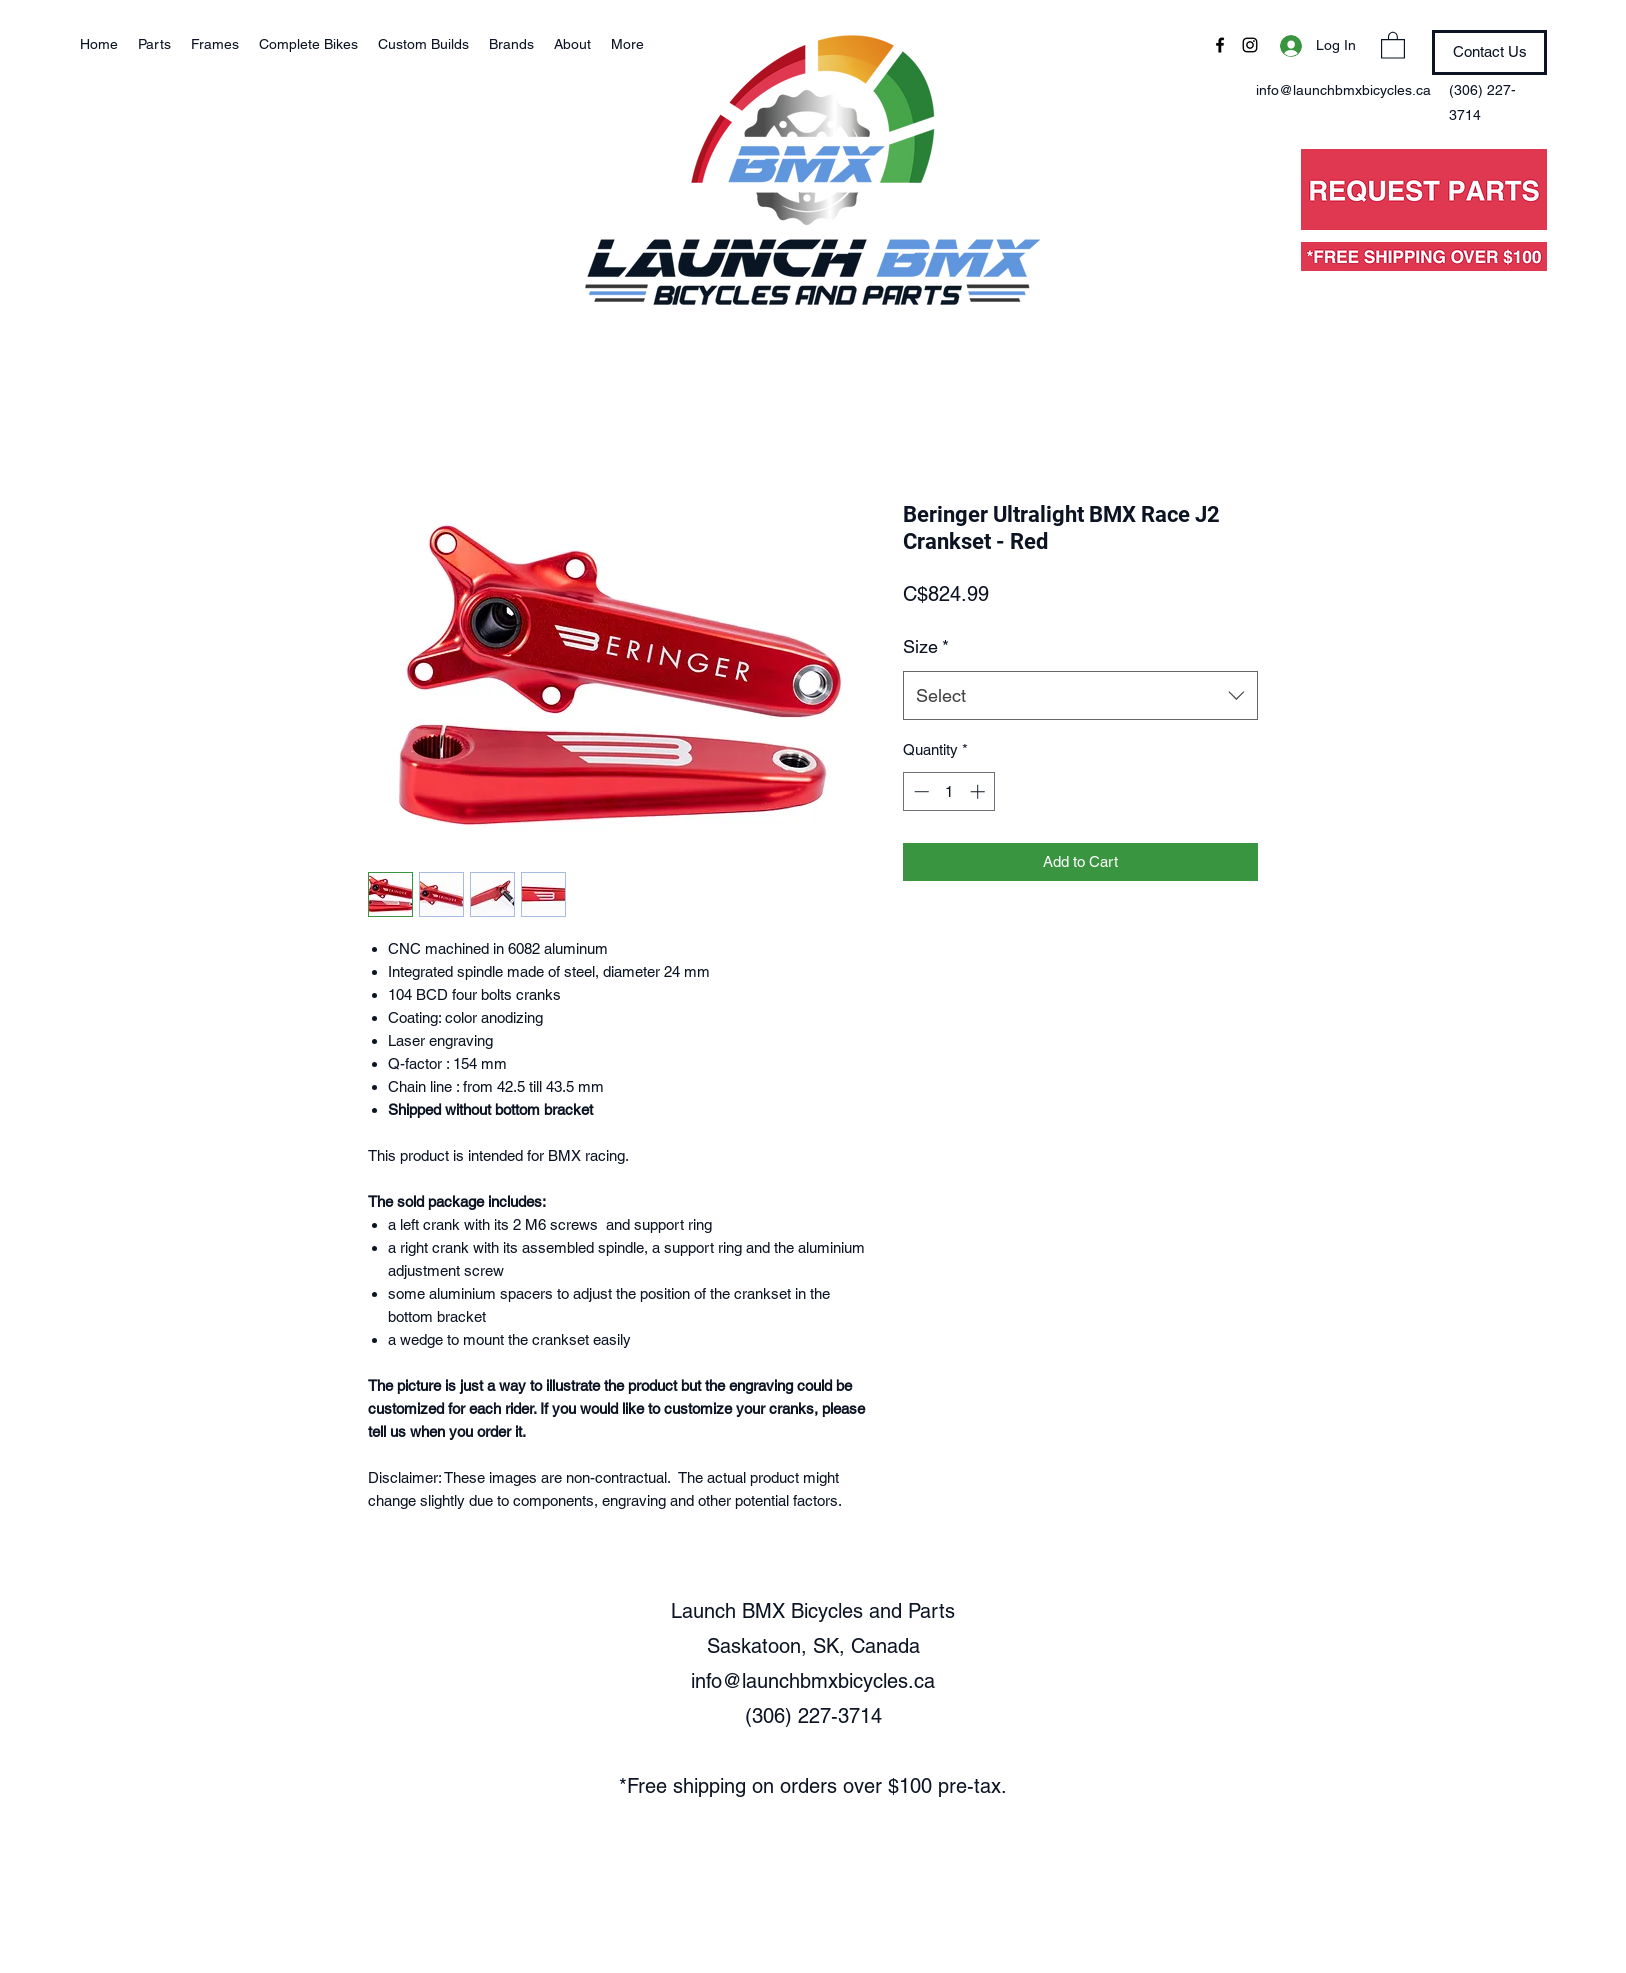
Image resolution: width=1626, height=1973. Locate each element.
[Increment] (979, 791)
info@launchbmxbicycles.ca (813, 1681)
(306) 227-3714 (813, 1716)
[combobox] (1080, 696)
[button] (1393, 44)
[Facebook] (1220, 45)
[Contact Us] (1489, 52)
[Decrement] (919, 791)
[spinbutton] (949, 791)
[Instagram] (1250, 45)
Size (926, 646)
